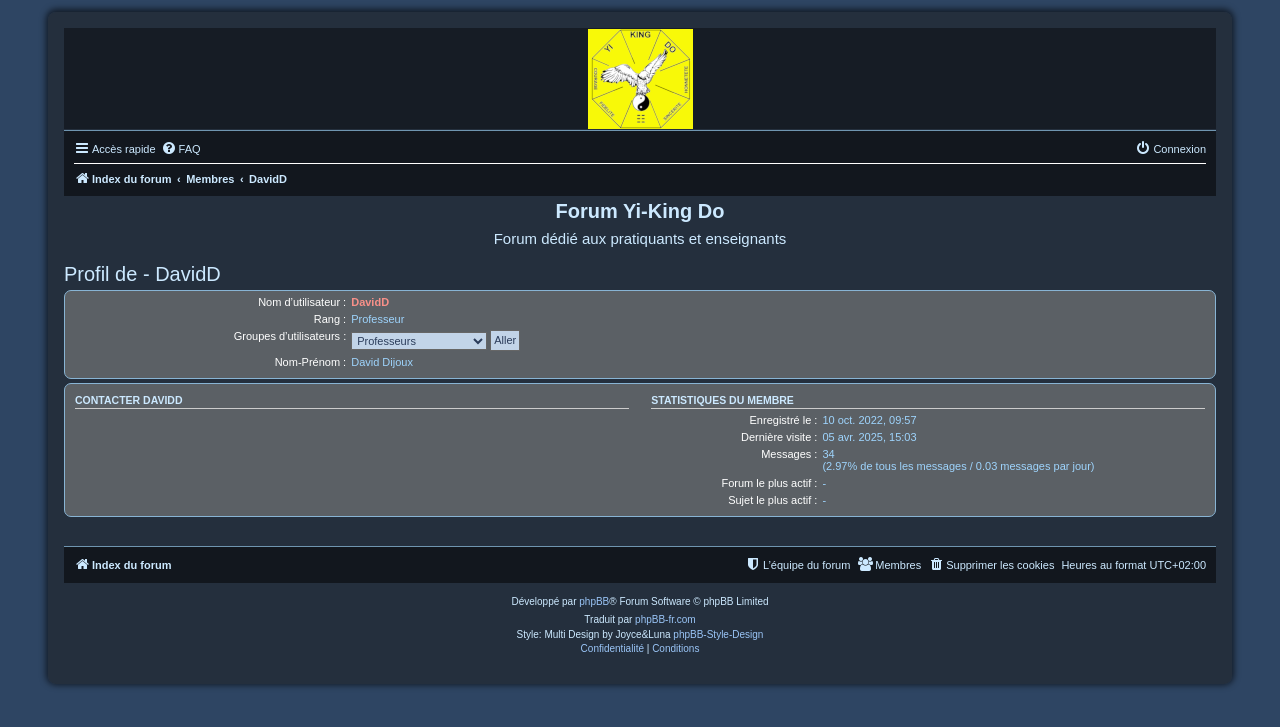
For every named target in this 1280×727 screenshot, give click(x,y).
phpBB (594, 601)
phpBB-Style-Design (718, 634)
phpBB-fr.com (665, 619)
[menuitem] (181, 149)
